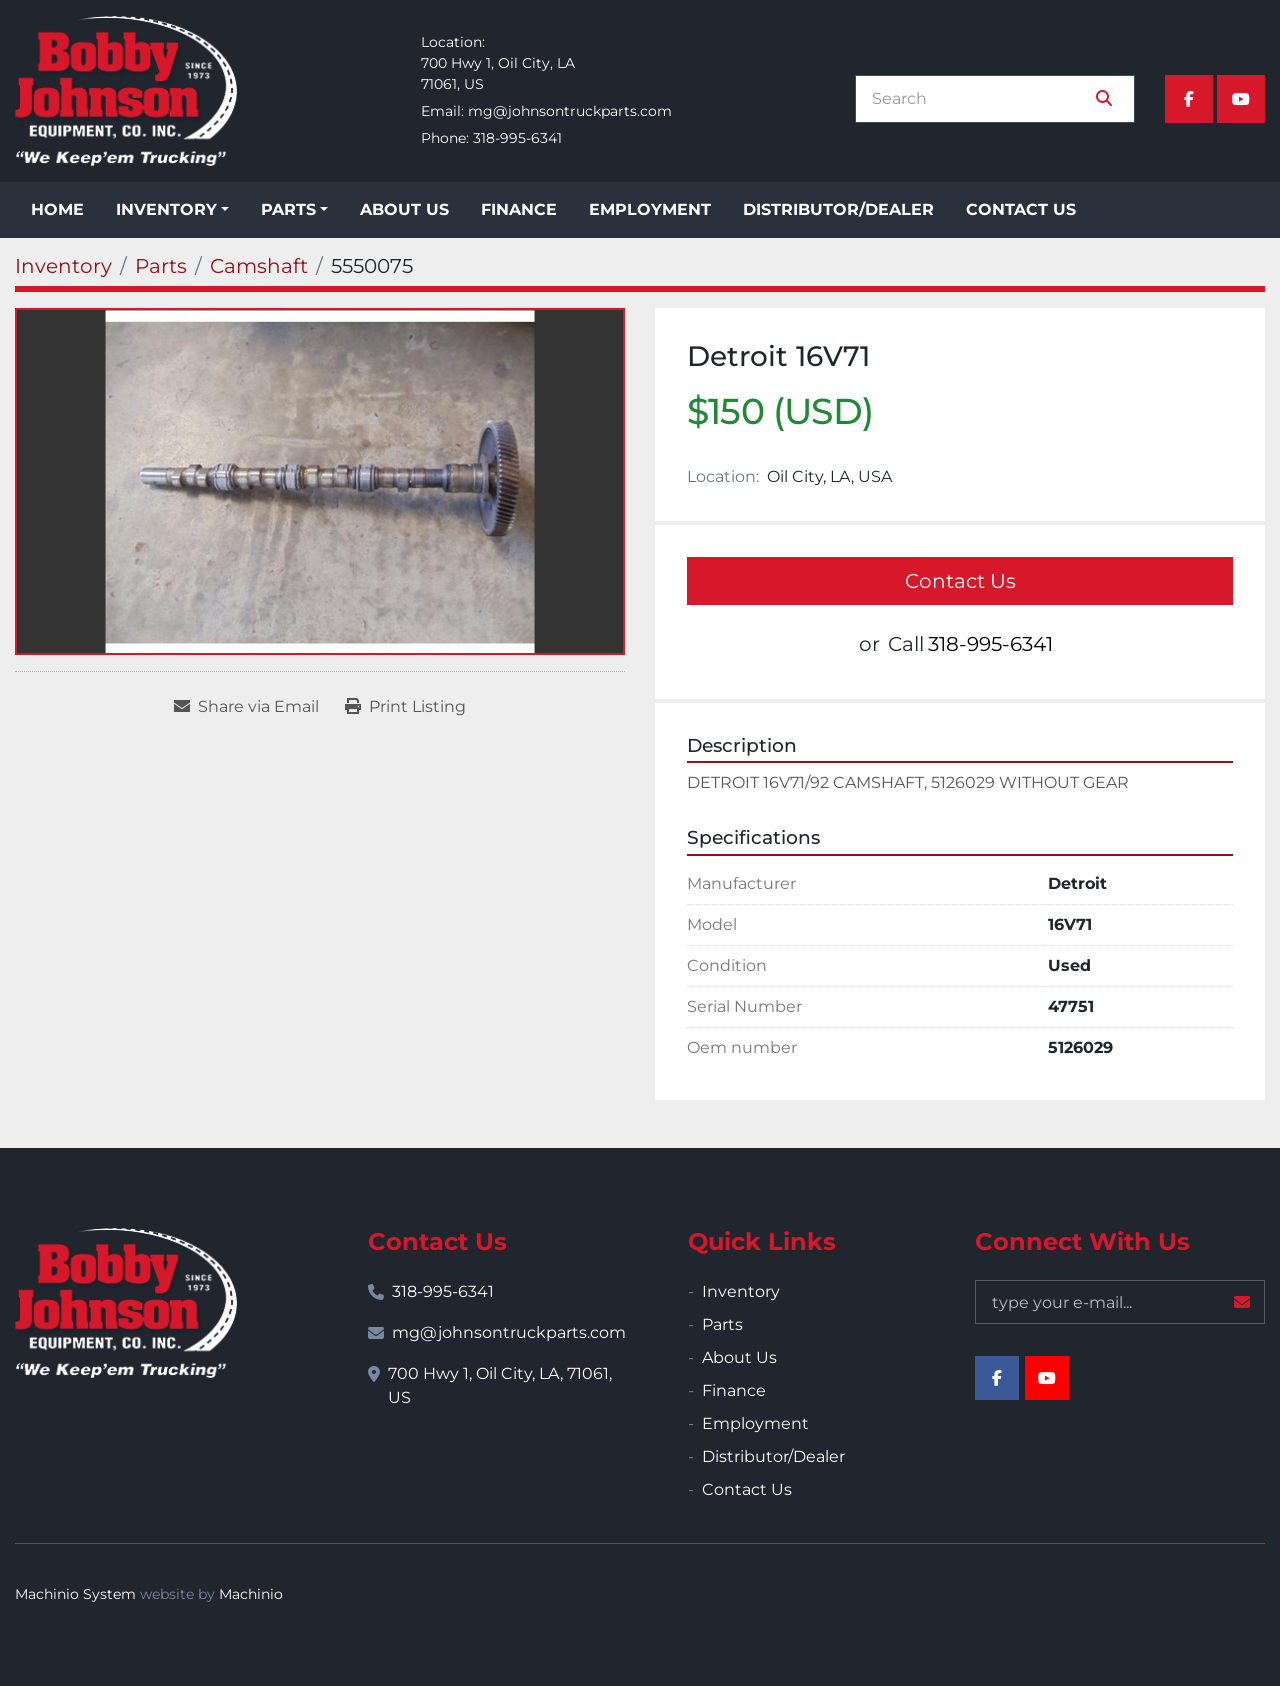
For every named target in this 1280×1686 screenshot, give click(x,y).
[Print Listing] (405, 707)
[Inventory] (63, 266)
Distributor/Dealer (838, 209)
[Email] (1120, 1302)
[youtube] (1241, 99)
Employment (650, 209)
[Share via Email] (246, 707)
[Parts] (161, 266)
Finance (519, 209)
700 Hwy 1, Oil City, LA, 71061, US (500, 1385)
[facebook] (1189, 99)
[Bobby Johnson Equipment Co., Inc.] (126, 1303)
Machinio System (75, 1594)
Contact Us (1021, 209)
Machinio (251, 1594)
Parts (288, 209)
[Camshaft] (259, 266)
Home (57, 209)
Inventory (166, 209)
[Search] (981, 99)
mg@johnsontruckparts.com (570, 111)
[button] (172, 210)
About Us (404, 209)
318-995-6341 (517, 138)
